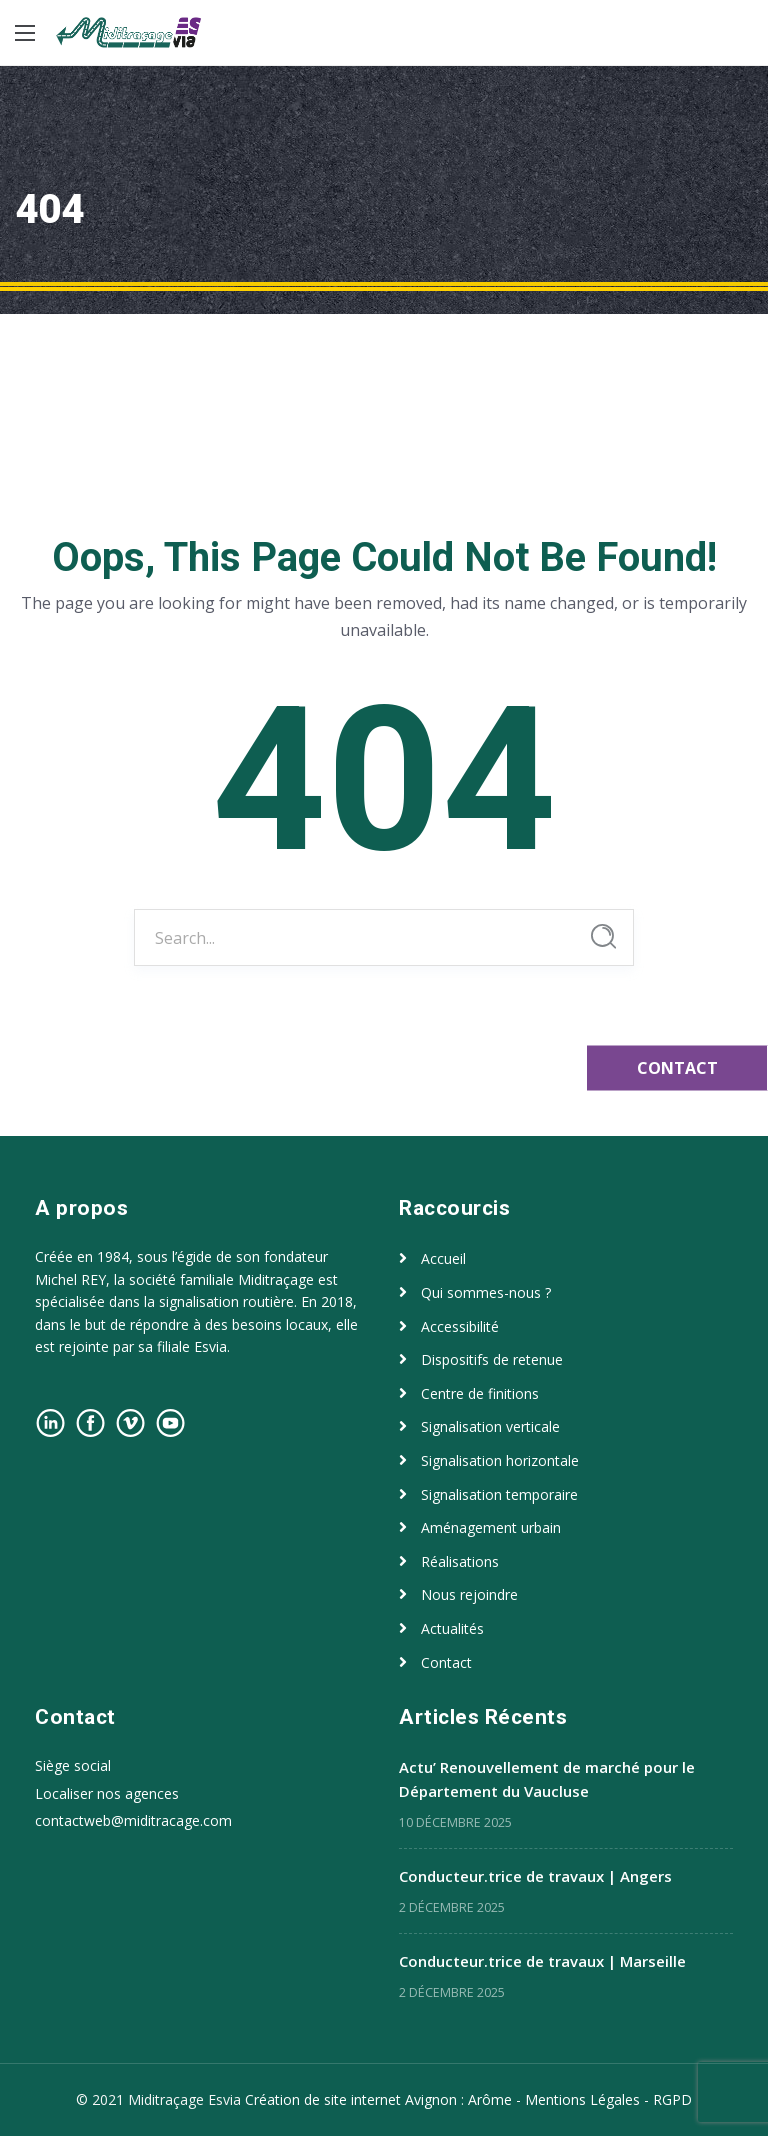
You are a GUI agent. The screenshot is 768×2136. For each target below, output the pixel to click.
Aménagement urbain (491, 1527)
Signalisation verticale (490, 1426)
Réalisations (460, 1561)
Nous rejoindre (469, 1594)
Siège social (73, 1765)
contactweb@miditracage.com (133, 1820)
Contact (446, 1662)
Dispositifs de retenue (492, 1359)
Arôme (490, 2099)
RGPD (672, 2099)
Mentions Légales (582, 2099)
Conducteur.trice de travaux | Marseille (542, 1961)
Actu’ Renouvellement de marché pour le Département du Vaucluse (547, 1779)
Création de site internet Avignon (353, 2099)
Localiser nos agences (107, 1793)
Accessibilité (460, 1326)
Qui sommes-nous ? (486, 1292)
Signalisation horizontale (500, 1460)
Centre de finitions (480, 1393)
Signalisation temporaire (499, 1494)
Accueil (443, 1258)
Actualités (452, 1628)
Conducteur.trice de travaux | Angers (535, 1876)
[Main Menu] (25, 33)
